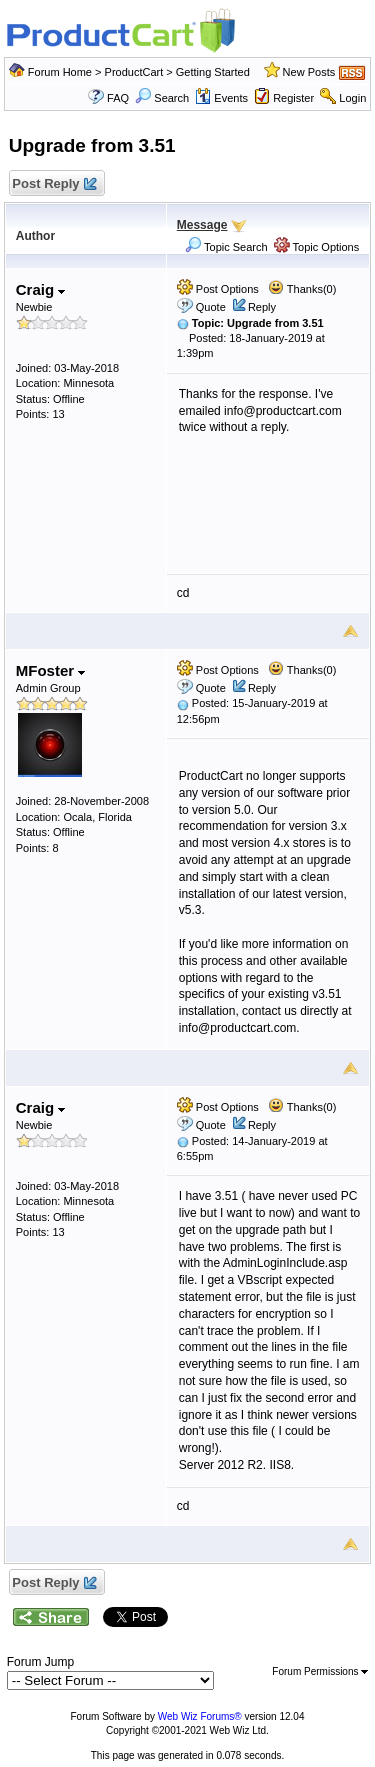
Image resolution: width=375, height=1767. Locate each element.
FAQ (118, 98)
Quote (211, 307)
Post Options (218, 289)
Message (202, 225)
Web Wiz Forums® (200, 1716)
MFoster (51, 670)
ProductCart (134, 72)
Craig (41, 289)
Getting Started (213, 72)
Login (352, 98)
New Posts (309, 72)
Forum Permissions (320, 1671)
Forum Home (60, 72)
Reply (262, 307)
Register (293, 98)
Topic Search (226, 247)
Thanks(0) (302, 289)
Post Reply (54, 184)
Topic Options (317, 247)
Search (162, 98)
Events (221, 98)
